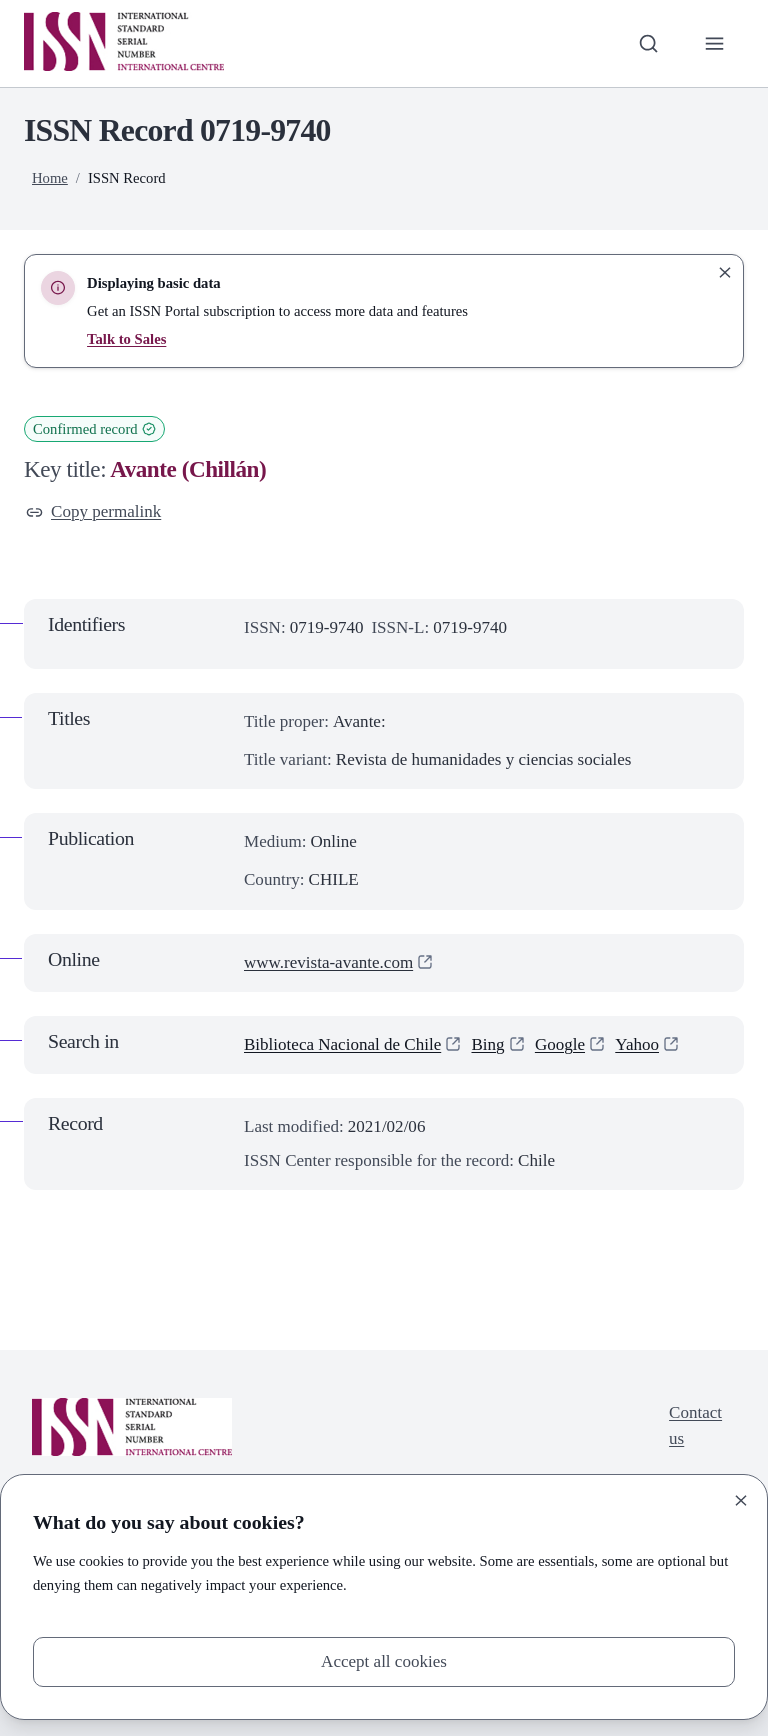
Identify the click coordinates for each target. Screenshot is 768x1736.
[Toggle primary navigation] (715, 43)
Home (50, 178)
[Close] (741, 1501)
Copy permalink (93, 511)
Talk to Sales (126, 339)
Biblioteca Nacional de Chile (342, 1044)
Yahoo (637, 1044)
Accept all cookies (384, 1661)
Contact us (695, 1425)
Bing (487, 1044)
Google (560, 1044)
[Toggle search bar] (649, 43)
